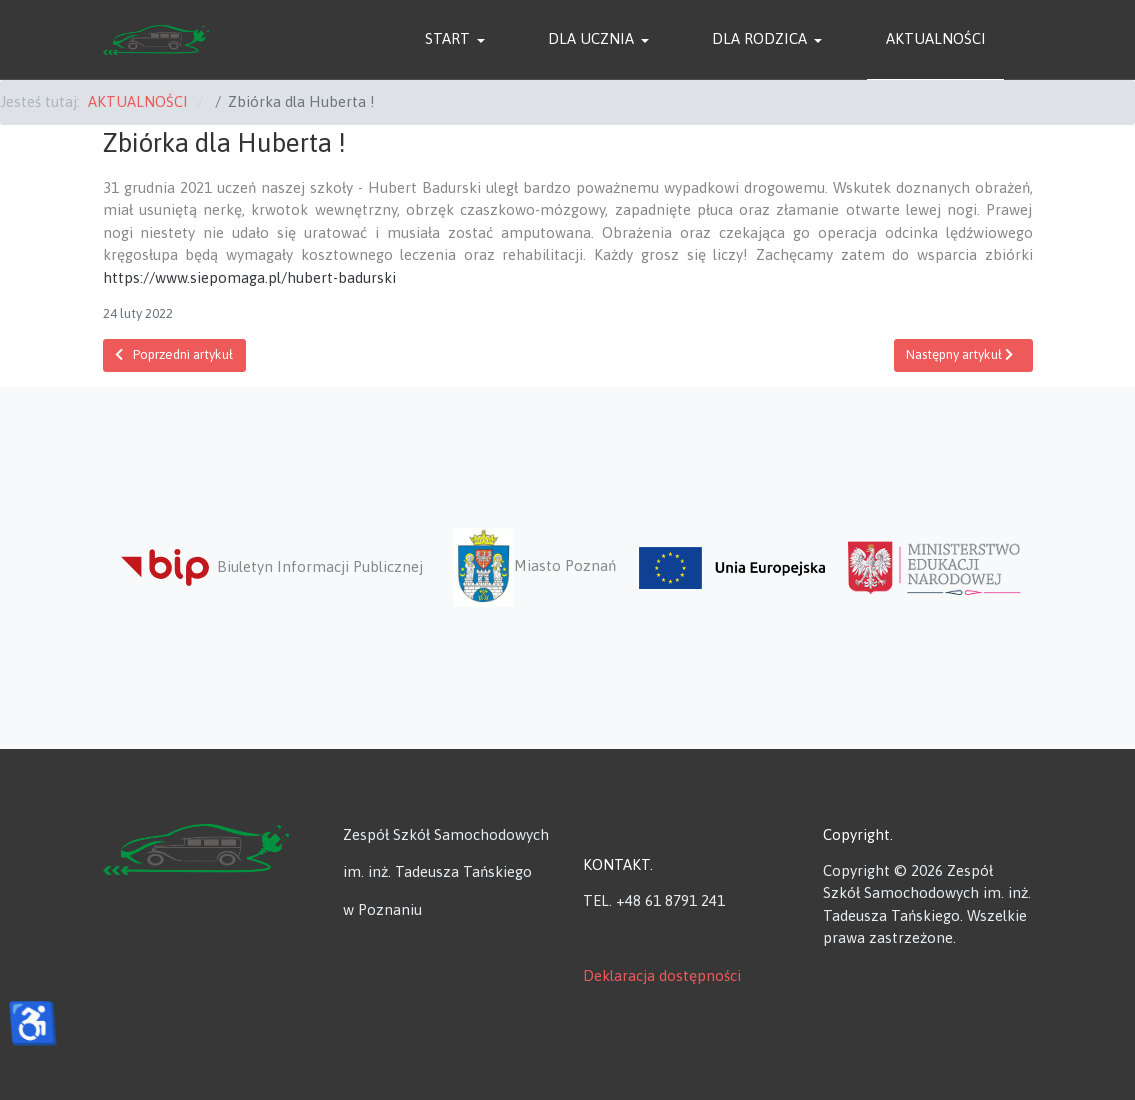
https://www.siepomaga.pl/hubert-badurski (249, 277)
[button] (458, 40)
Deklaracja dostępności (662, 975)
